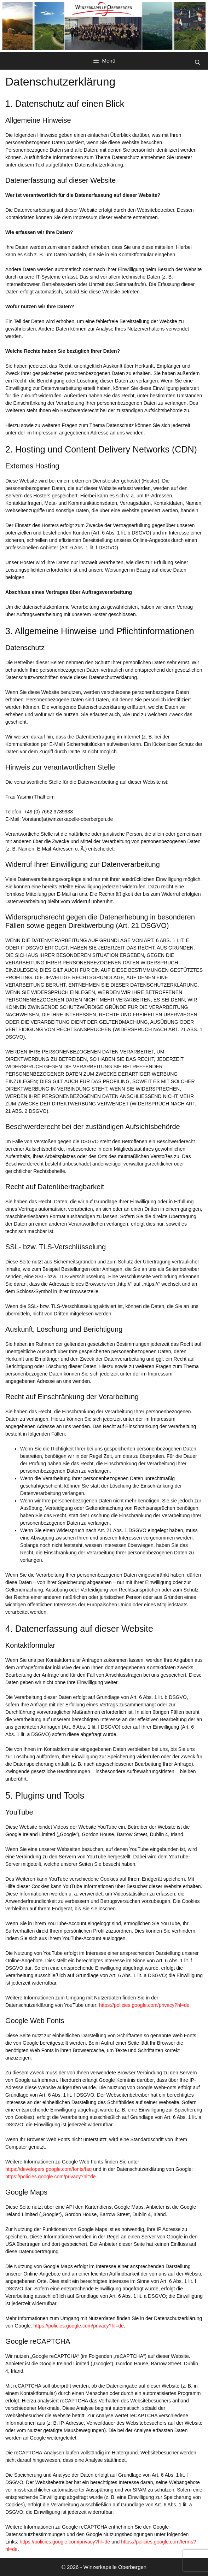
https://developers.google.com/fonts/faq (48, 2169)
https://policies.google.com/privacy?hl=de (144, 2005)
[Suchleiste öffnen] (197, 62)
